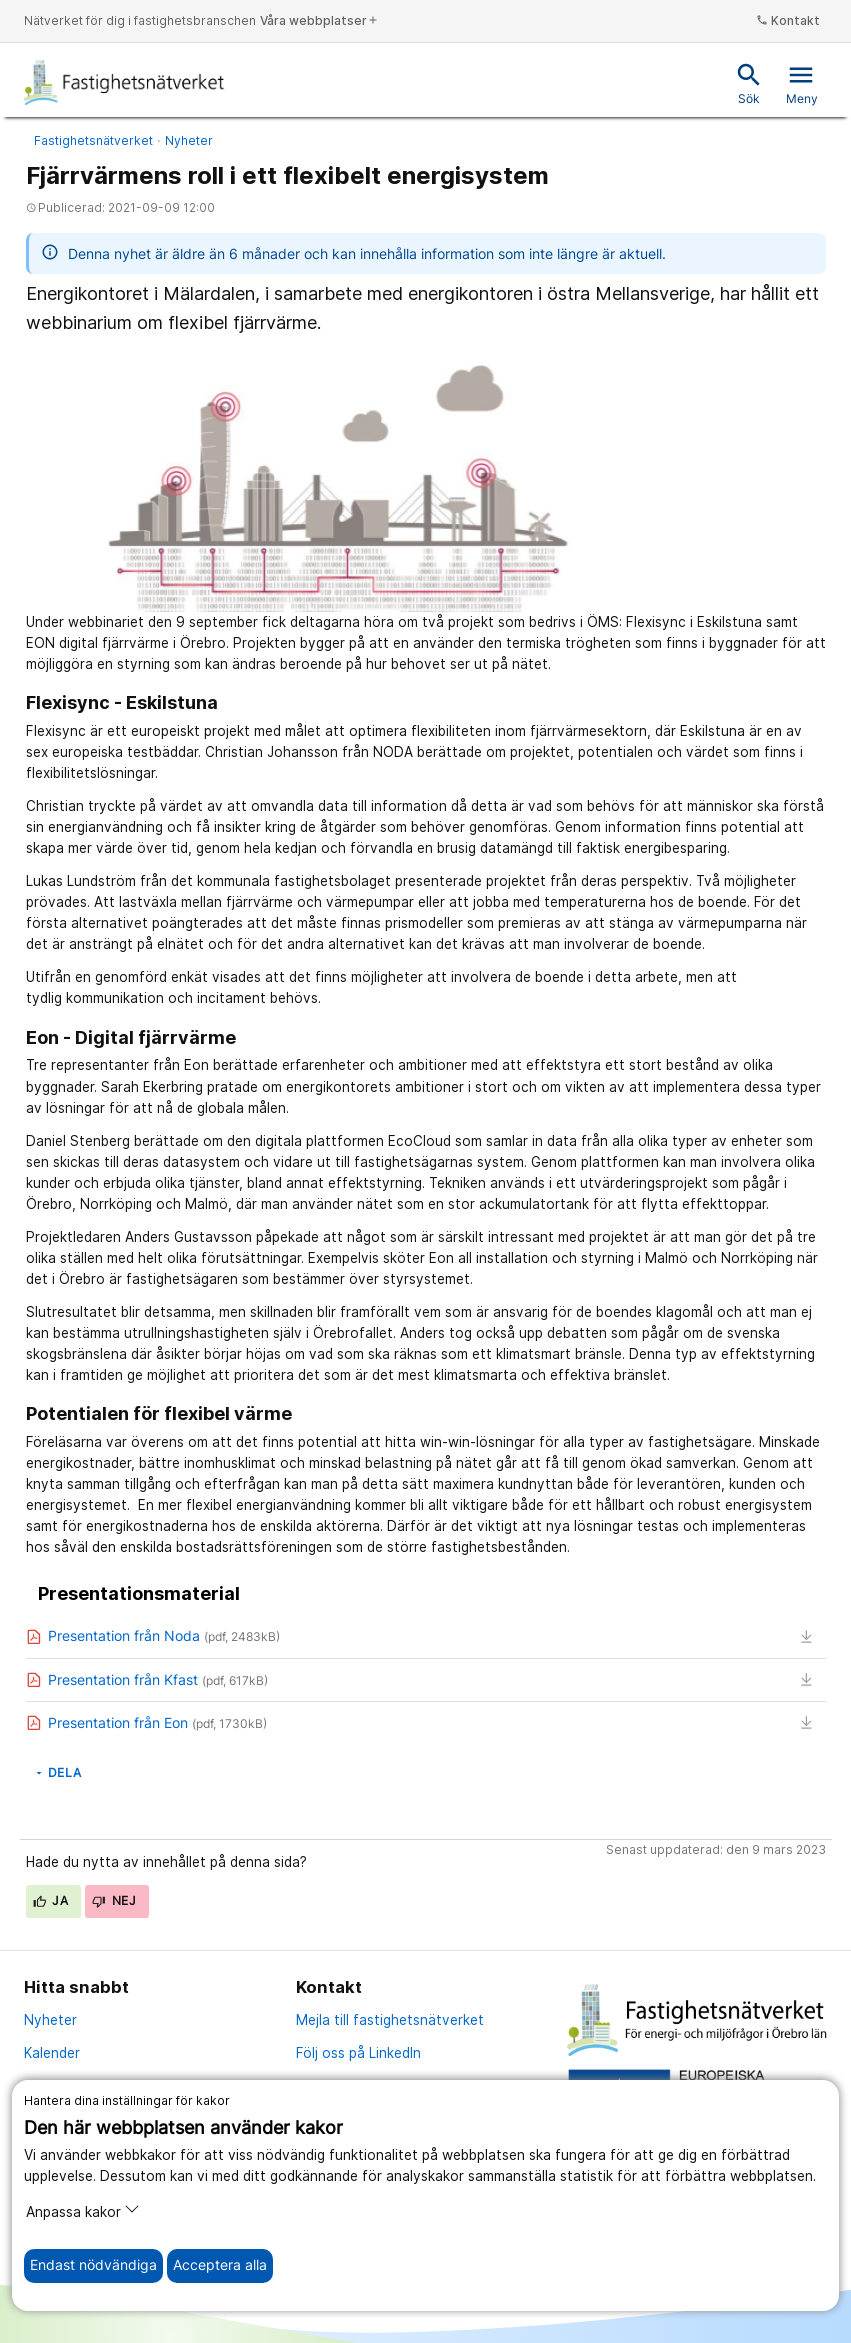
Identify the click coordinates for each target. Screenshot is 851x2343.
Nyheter (189, 140)
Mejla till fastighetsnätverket (390, 2020)
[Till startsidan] (125, 82)
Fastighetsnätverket (93, 140)
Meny (802, 83)
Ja (51, 1900)
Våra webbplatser (319, 20)
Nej (114, 1900)
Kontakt (788, 20)
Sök (749, 83)
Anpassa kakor (83, 2210)
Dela (57, 1772)
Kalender (52, 2053)
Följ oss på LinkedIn (358, 2053)
